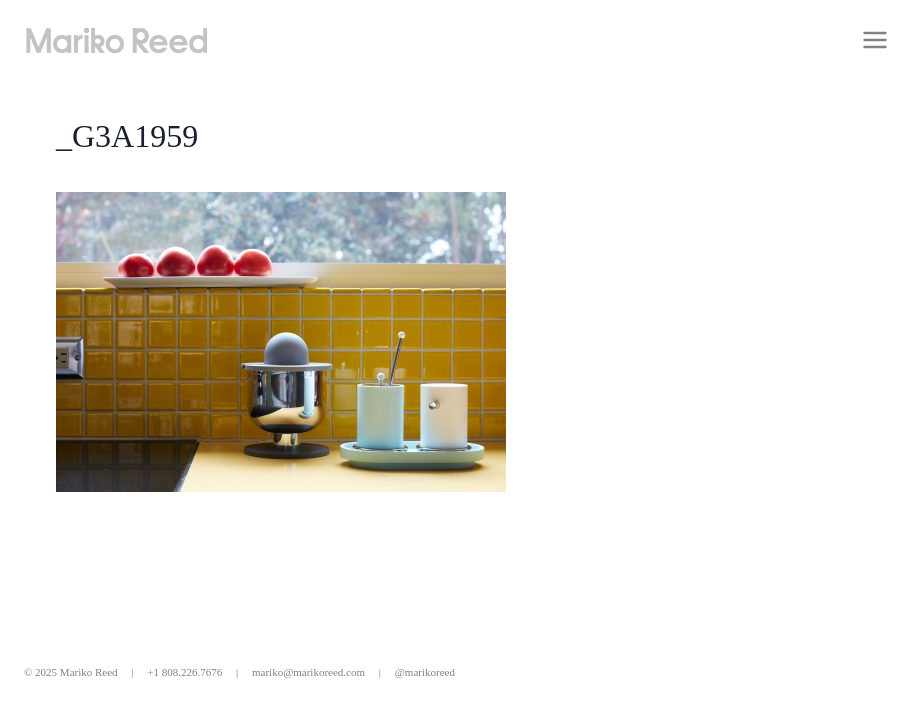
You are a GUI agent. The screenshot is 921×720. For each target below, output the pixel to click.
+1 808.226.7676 (184, 672)
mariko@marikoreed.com (308, 672)
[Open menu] (874, 39)
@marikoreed (425, 672)
